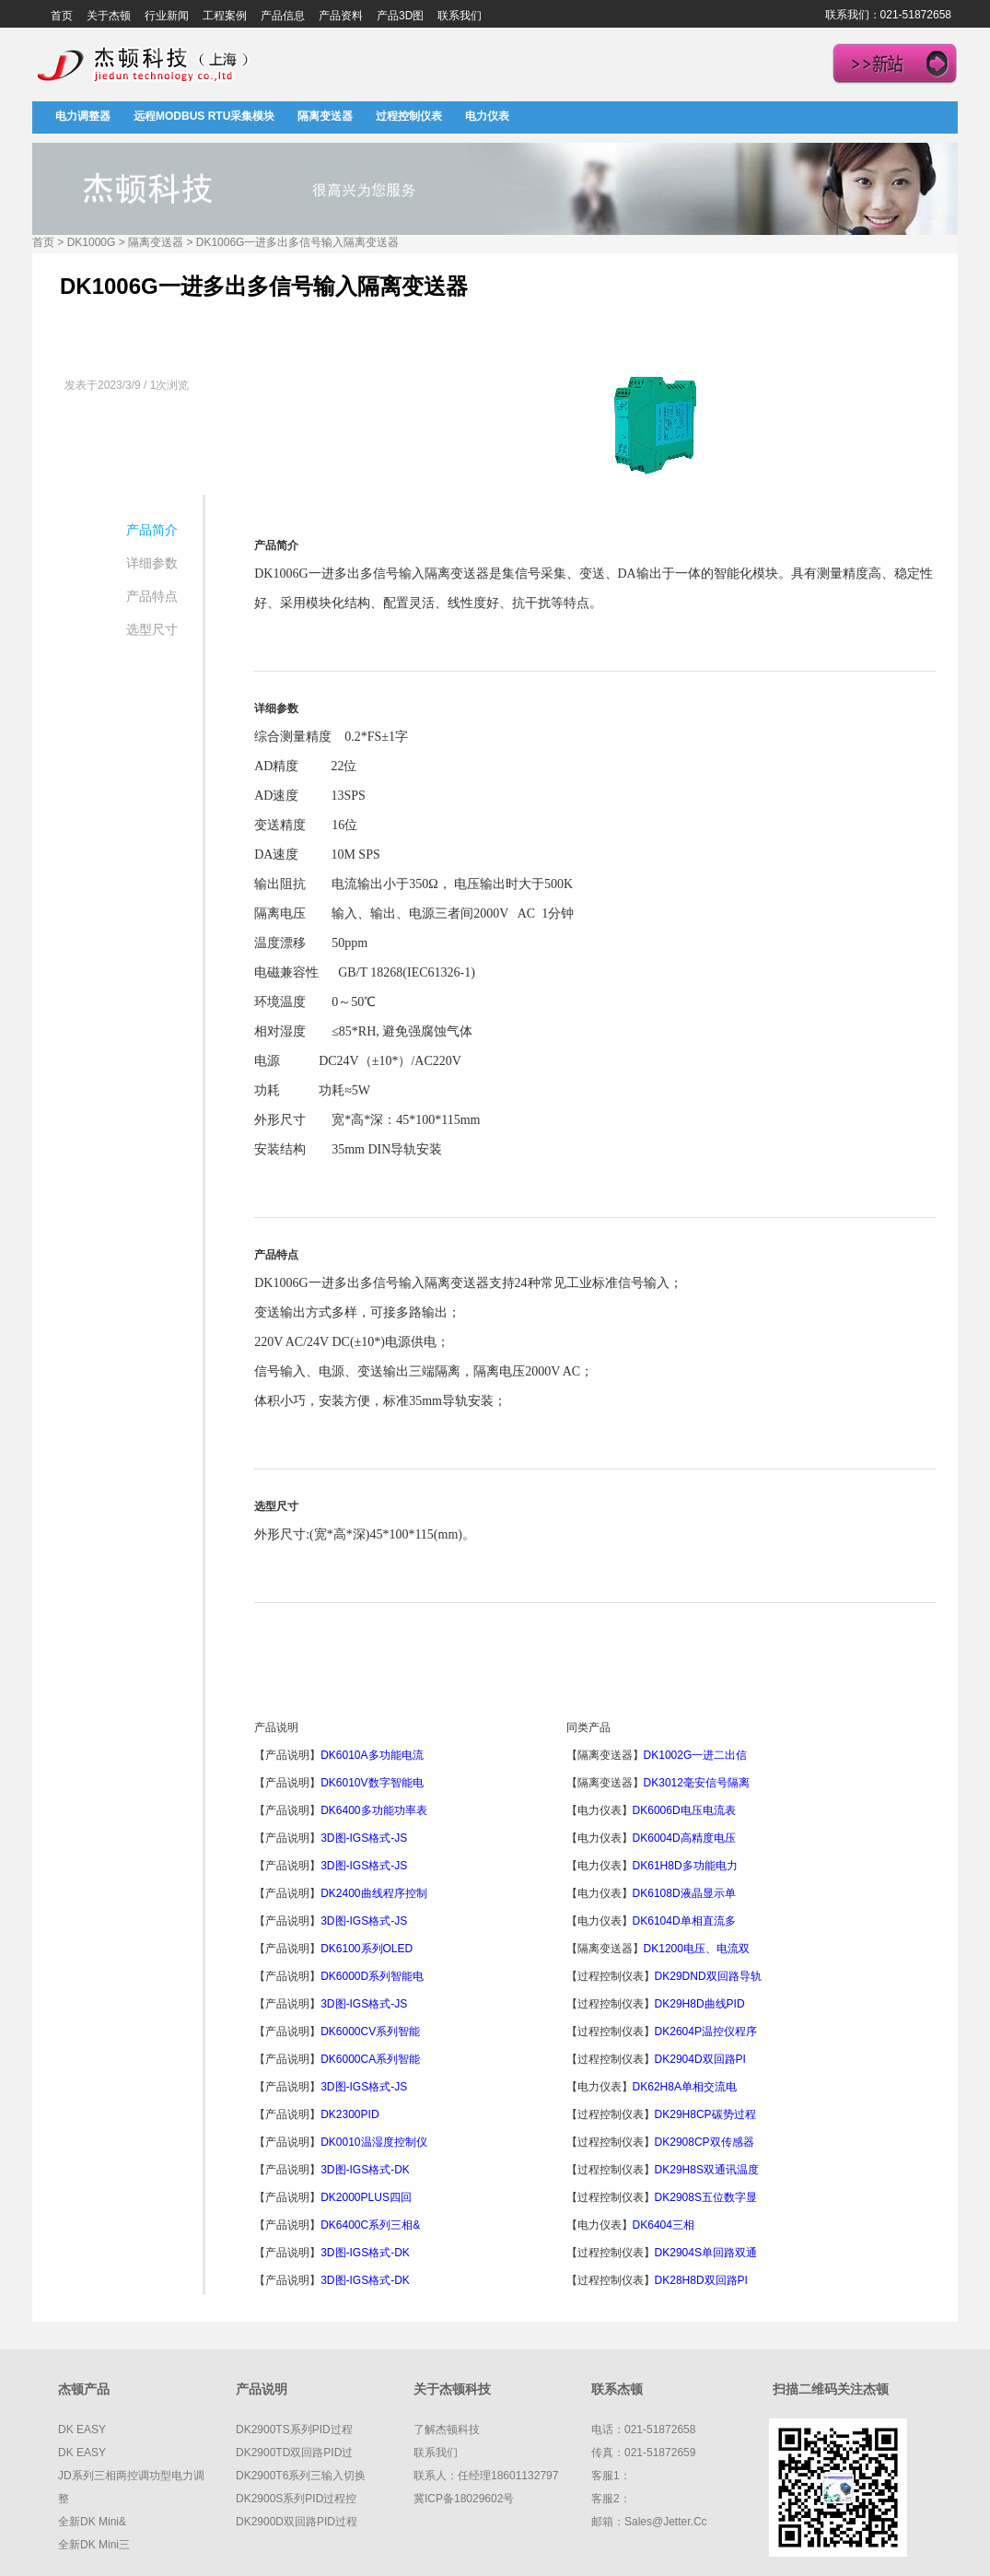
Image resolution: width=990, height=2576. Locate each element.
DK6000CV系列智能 (370, 2031)
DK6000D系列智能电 (372, 1976)
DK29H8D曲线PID (700, 2003)
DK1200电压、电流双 (697, 1948)
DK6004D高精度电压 (684, 1838)
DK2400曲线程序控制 (373, 1893)
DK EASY (82, 2429)
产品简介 (152, 529)
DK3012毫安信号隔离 (697, 1782)
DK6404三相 (663, 2225)
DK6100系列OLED (366, 1948)
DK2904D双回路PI (700, 2059)
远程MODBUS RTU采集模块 (204, 116)
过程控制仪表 (409, 116)
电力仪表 (487, 116)
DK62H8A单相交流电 (685, 2086)
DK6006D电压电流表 (684, 1810)
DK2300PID (349, 2114)
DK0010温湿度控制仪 (373, 2142)
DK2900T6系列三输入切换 (301, 2475)
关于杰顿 (109, 15)
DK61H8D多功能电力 (685, 1865)
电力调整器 (83, 116)
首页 (62, 15)
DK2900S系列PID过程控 (296, 2498)
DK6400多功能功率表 (373, 1810)
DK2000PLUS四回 (366, 2197)
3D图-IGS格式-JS (363, 1838)
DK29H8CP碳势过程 (705, 2114)
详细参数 (152, 563)
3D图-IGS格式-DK (365, 2169)
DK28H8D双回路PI (701, 2280)
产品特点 (152, 596)
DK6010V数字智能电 (371, 1782)
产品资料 (341, 15)
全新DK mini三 (94, 2544)
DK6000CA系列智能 (370, 2059)
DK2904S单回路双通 (706, 2252)
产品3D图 (400, 15)
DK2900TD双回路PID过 (294, 2452)
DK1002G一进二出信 (696, 1755)
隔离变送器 (325, 116)
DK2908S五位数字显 (706, 2197)
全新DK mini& (92, 2521)
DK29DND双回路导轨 (708, 1976)
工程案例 (225, 15)
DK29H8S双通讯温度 (707, 2169)
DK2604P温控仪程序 (706, 2031)
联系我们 (459, 15)
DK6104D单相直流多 (684, 1920)
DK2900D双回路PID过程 (296, 2521)
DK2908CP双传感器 (704, 2142)
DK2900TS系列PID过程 (294, 2429)
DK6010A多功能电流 (371, 1755)
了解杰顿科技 (446, 2429)
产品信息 (283, 15)
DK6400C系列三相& (370, 2225)
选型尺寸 (152, 629)
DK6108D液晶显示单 (684, 1893)
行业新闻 (167, 15)
